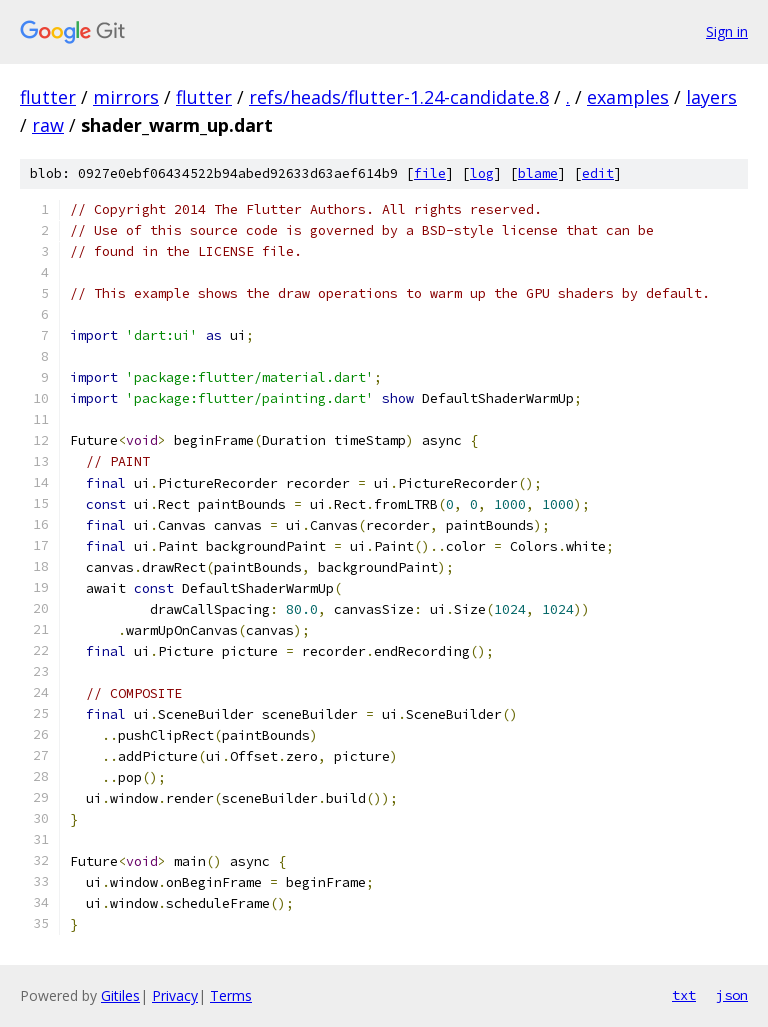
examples (628, 97)
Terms (231, 995)
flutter (48, 97)
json (732, 995)
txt (684, 995)
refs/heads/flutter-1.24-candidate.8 (399, 97)
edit (598, 173)
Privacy (175, 995)
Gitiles (120, 995)
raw (48, 125)
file (430, 173)
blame (538, 173)
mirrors (126, 97)
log (482, 173)
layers (711, 97)
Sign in (727, 31)
